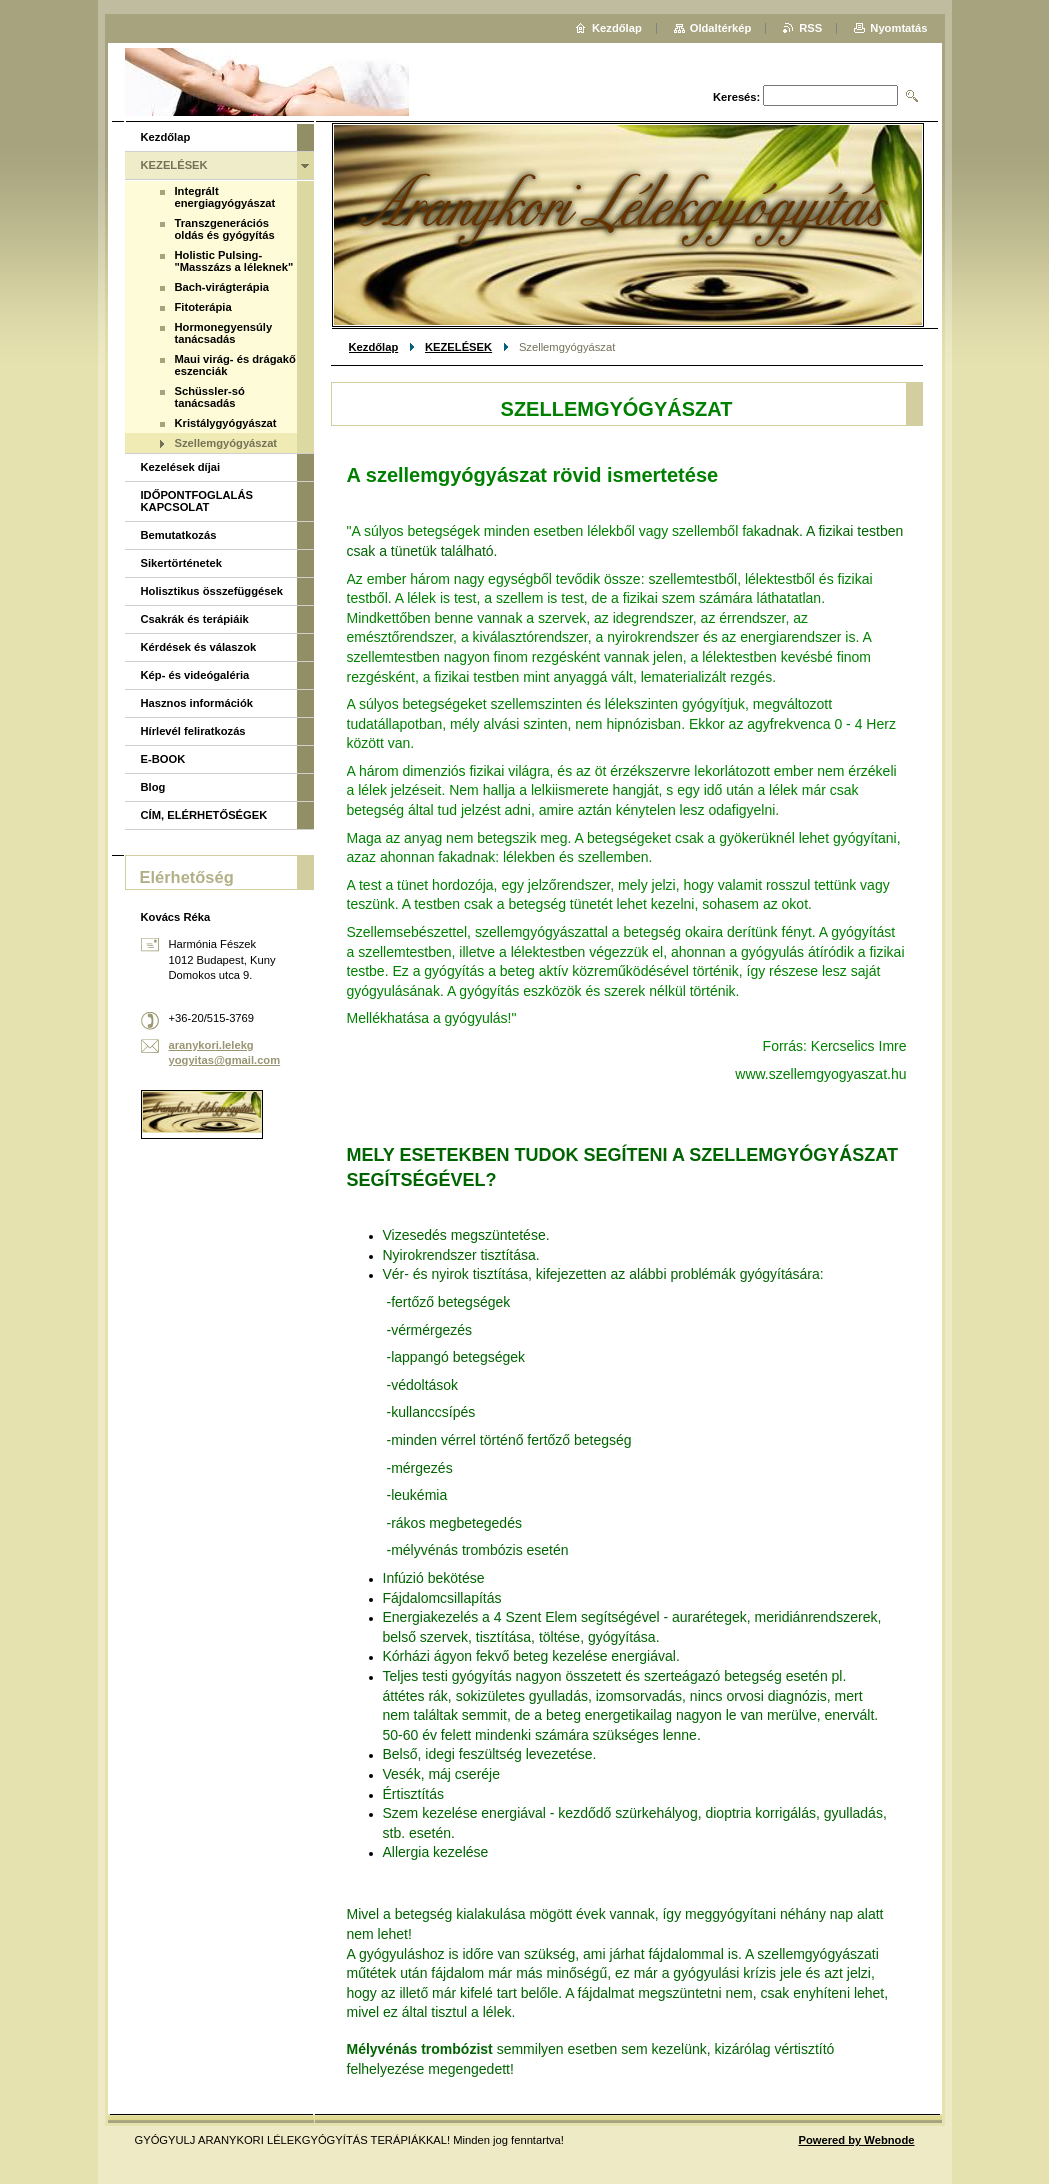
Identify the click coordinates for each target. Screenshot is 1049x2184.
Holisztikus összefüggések (212, 591)
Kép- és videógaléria (195, 675)
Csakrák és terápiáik (195, 619)
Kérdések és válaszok (199, 647)
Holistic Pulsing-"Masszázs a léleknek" (234, 261)
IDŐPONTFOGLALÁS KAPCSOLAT (197, 501)
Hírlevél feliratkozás (193, 731)
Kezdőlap (374, 347)
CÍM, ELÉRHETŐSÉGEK (204, 815)
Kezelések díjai (181, 467)
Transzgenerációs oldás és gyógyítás (225, 229)
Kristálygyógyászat (226, 423)
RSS (810, 28)
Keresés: (736, 97)
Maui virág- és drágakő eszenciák (235, 365)
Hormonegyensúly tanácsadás (224, 333)
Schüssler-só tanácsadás (210, 397)
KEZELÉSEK (458, 347)
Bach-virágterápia (222, 287)
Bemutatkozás (179, 535)
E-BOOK (163, 759)
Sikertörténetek (181, 563)
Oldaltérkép (721, 28)
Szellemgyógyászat (226, 443)
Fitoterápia (203, 307)
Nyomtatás (898, 28)
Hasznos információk (197, 703)
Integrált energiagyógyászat (225, 197)
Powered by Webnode (856, 2140)
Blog (153, 787)
